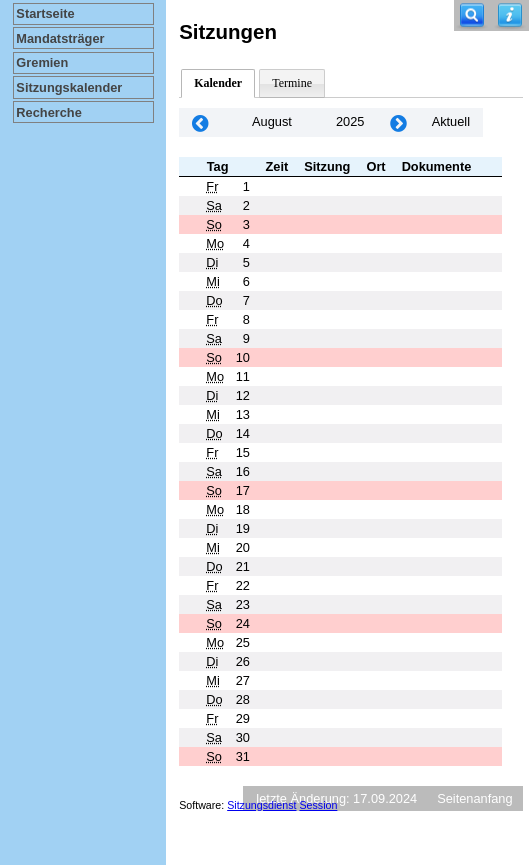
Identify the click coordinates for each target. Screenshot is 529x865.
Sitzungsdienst (261, 805)
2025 (350, 121)
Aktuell (451, 121)
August (272, 121)
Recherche (48, 112)
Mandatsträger (60, 38)
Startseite (45, 13)
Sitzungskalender (69, 87)
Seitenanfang (474, 798)
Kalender (218, 83)
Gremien (42, 62)
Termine (292, 83)
